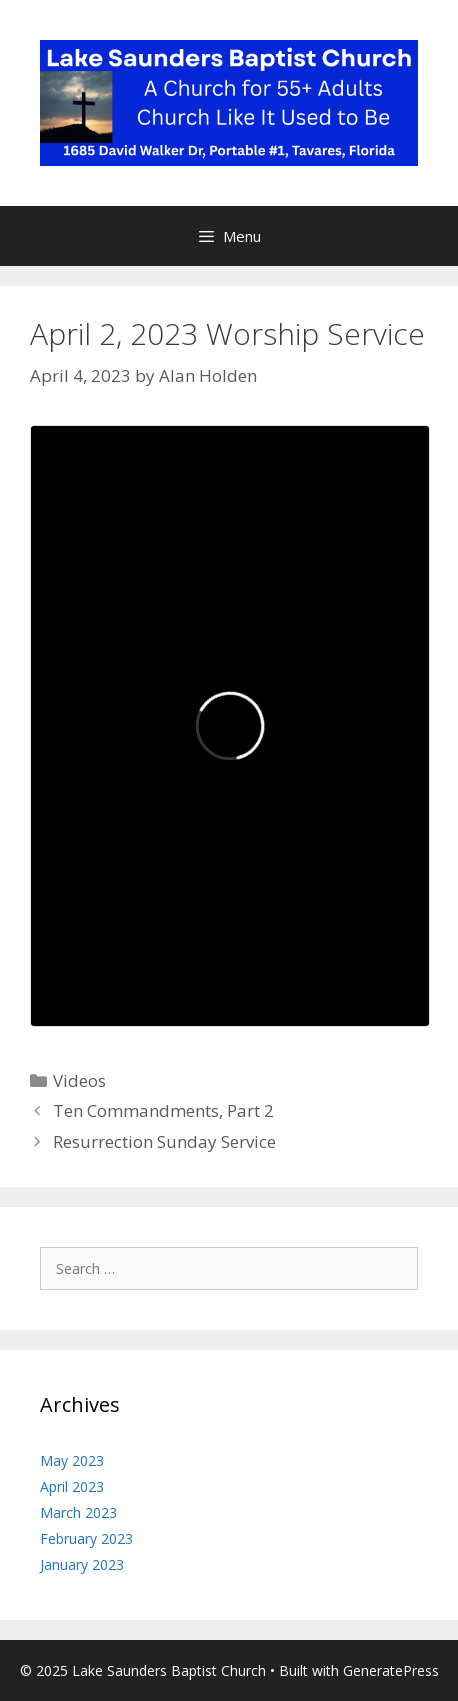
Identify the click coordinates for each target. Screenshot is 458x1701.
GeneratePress (391, 1670)
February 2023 (86, 1538)
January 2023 (82, 1564)
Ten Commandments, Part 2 (163, 1110)
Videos (79, 1080)
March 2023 (78, 1512)
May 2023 (72, 1460)
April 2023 (72, 1486)
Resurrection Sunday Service (164, 1141)
